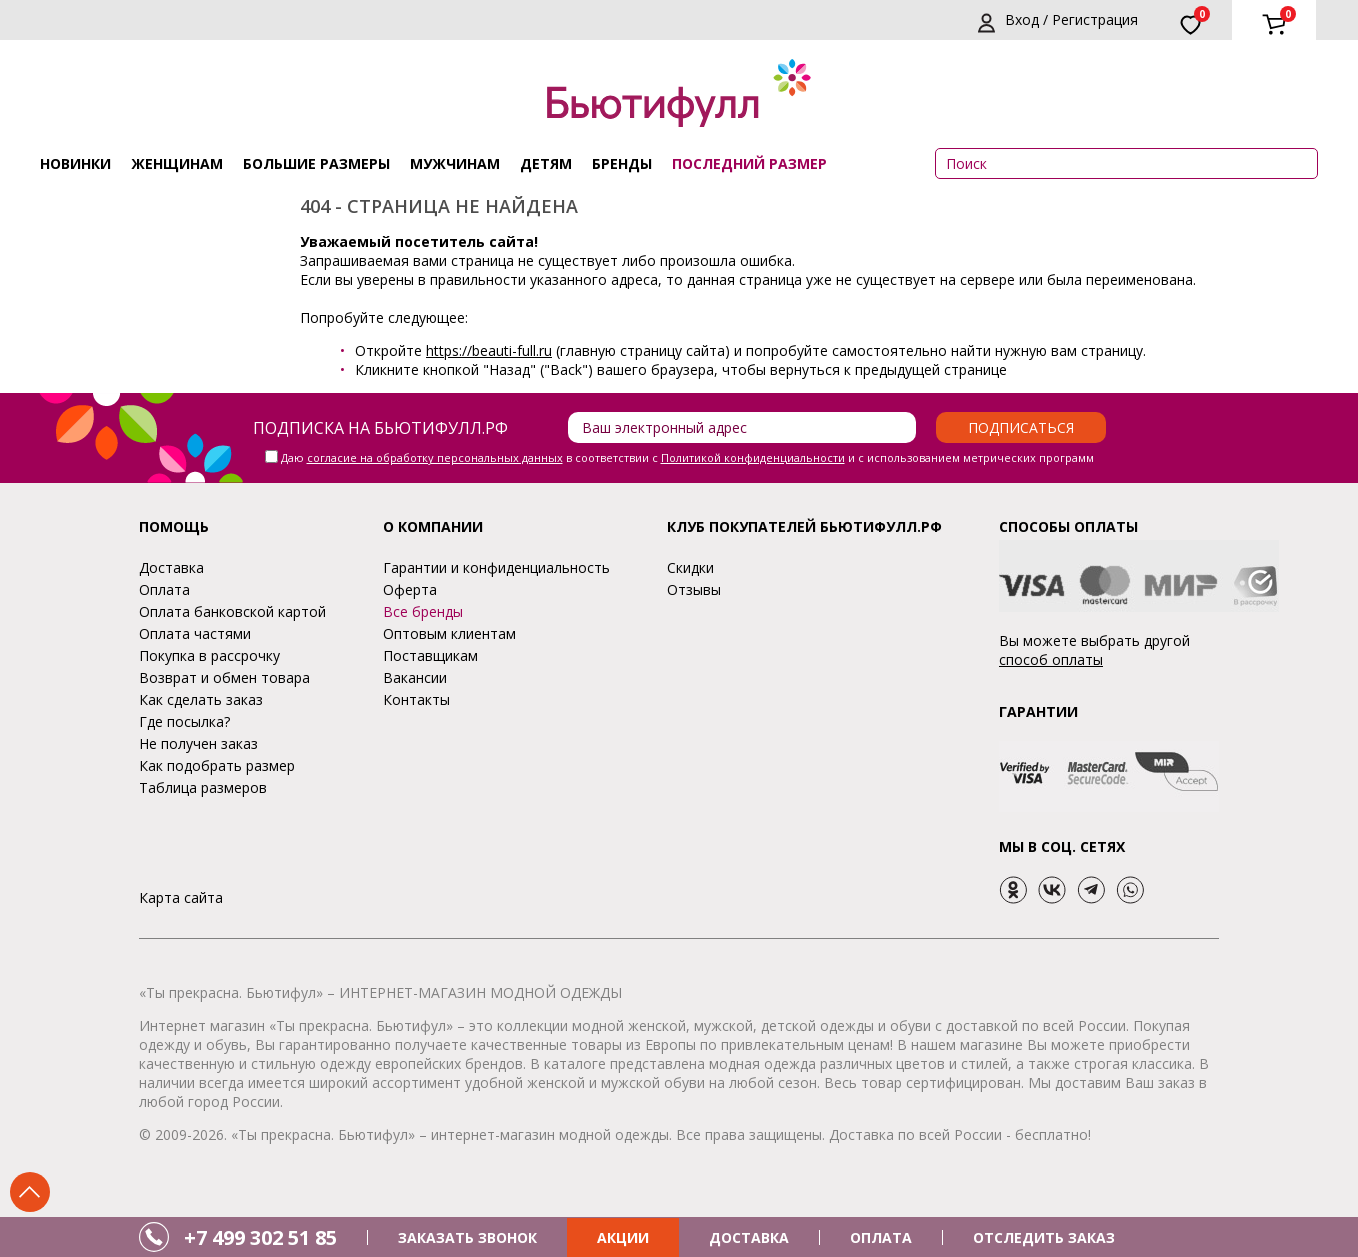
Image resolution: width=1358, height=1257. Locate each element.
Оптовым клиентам (449, 633)
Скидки (690, 567)
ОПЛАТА (881, 1237)
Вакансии (415, 677)
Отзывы (694, 589)
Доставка (171, 567)
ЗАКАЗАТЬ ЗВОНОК (467, 1237)
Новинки (75, 163)
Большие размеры (316, 163)
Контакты (416, 699)
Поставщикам (430, 655)
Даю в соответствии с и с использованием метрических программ (687, 457)
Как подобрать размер (217, 765)
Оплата (164, 589)
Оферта (410, 589)
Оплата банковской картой (232, 611)
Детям (546, 163)
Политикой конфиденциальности (753, 457)
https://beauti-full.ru (489, 350)
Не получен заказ (198, 743)
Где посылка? (184, 721)
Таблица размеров (203, 787)
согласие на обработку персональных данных (435, 457)
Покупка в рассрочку (209, 655)
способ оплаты (1051, 659)
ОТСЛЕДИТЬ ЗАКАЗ (1044, 1237)
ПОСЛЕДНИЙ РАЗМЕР (749, 163)
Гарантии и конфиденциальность (496, 567)
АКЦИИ (623, 1237)
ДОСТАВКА (749, 1237)
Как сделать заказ (201, 699)
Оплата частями (195, 633)
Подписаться (1021, 427)
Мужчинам (455, 163)
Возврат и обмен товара (224, 677)
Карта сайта (181, 897)
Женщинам (177, 163)
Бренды (622, 163)
